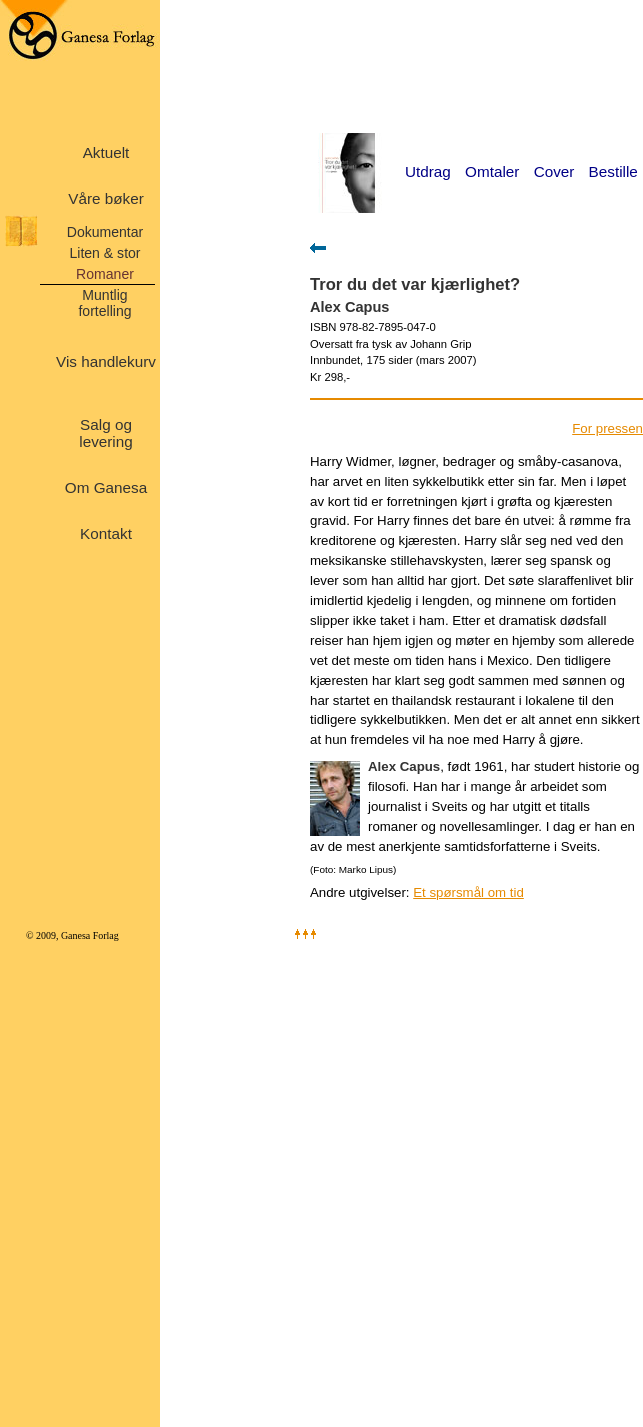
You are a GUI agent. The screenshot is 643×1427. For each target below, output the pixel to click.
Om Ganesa (106, 487)
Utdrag (428, 171)
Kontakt (106, 533)
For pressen (607, 428)
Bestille (613, 171)
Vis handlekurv (106, 361)
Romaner (105, 274)
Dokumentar (105, 232)
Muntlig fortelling (104, 303)
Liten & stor (104, 253)
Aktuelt (106, 152)
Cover (554, 171)
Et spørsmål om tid (468, 892)
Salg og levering (105, 433)
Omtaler (492, 171)
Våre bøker (106, 198)
